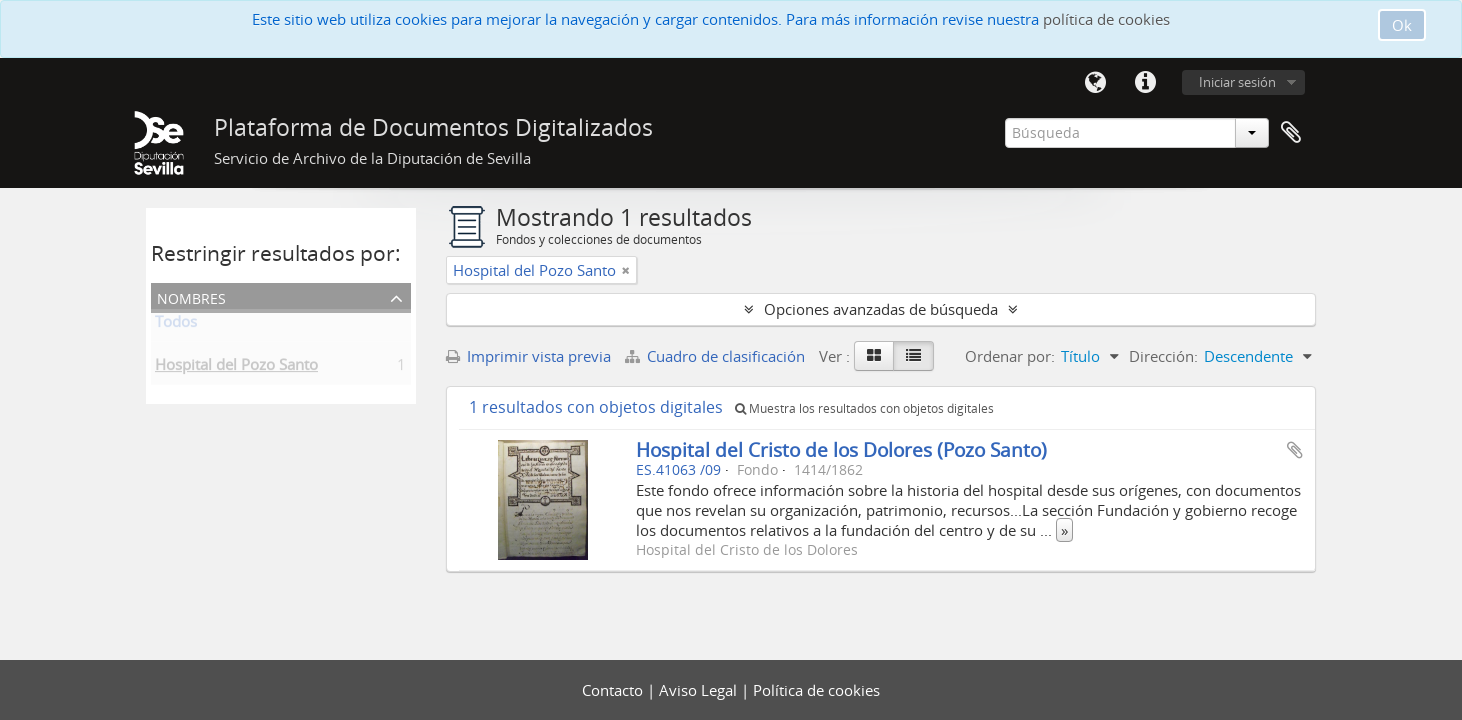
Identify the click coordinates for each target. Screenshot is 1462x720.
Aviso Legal (700, 690)
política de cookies (1106, 19)
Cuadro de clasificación (717, 356)
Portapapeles (1291, 133)
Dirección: (1163, 356)
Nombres (191, 296)
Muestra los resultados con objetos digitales (864, 408)
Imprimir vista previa (528, 356)
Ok (1402, 25)
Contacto (614, 690)
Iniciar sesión (1237, 82)
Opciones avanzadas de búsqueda (881, 309)
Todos (176, 325)
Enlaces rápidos (1145, 83)
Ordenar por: (1010, 356)
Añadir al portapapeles (1295, 450)
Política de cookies (816, 690)
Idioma (1095, 83)
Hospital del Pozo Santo (236, 368)
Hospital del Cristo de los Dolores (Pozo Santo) (841, 449)
